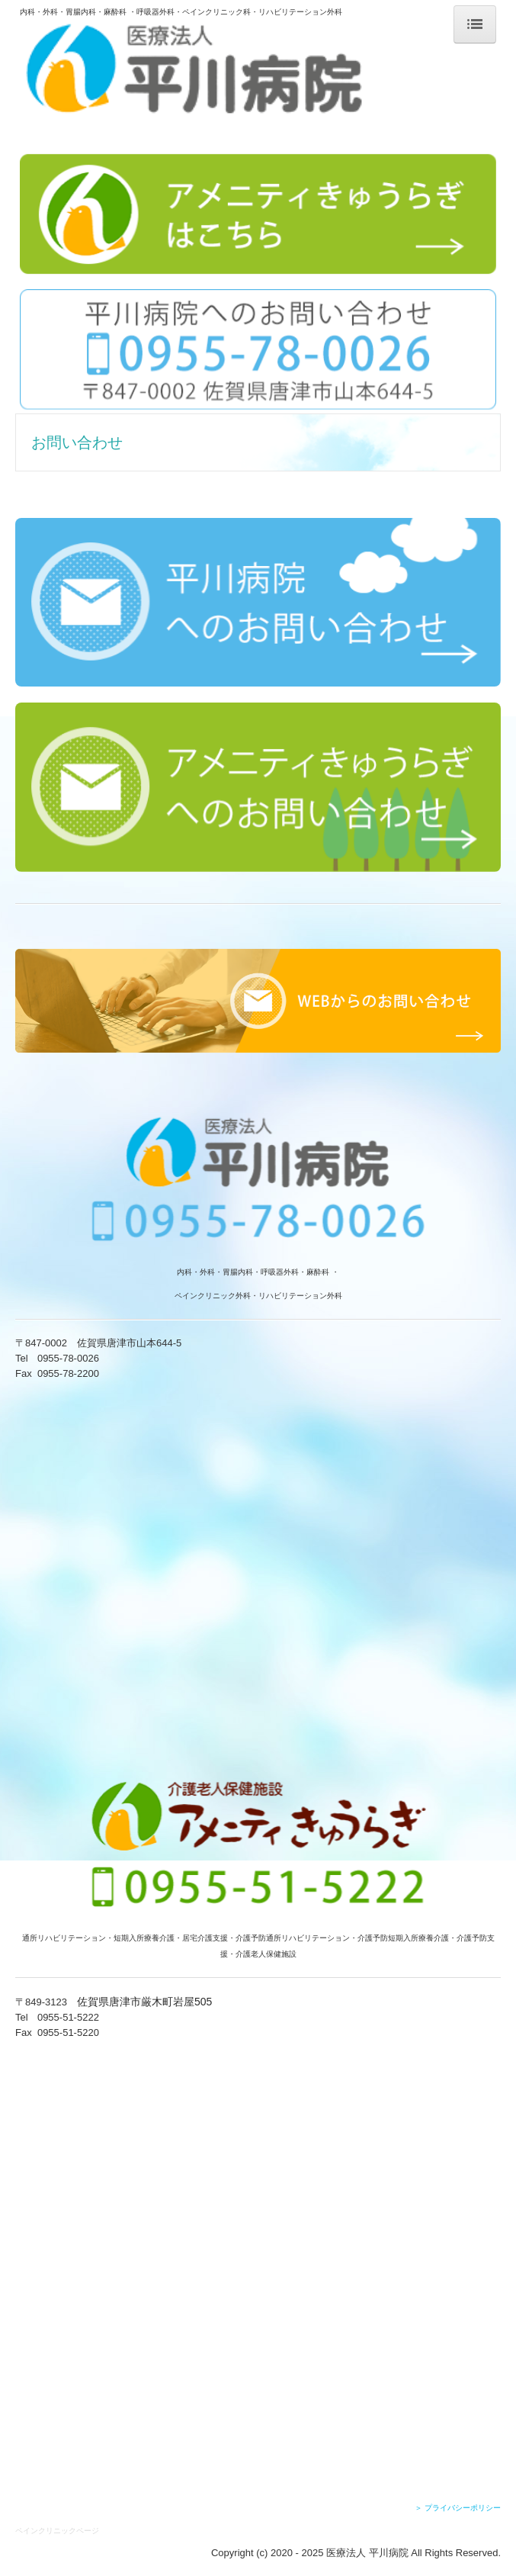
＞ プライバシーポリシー (458, 2508)
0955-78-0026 (68, 1358)
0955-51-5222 (68, 2017)
